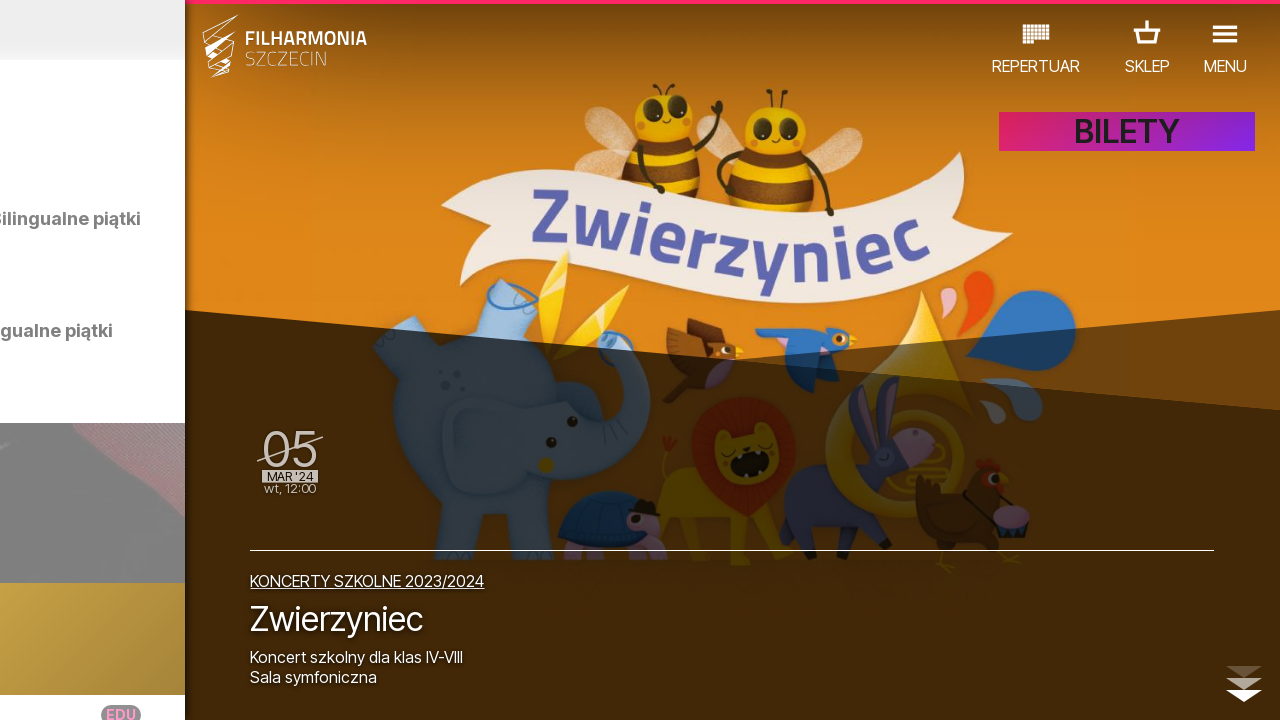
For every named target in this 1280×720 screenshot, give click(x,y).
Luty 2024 (166, 30)
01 (19, 686)
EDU (135, 632)
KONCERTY (56, 632)
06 (148, 686)
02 (45, 686)
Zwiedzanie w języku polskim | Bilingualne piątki (199, 350)
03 (70, 686)
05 (122, 686)
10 (252, 686)
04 (96, 686)
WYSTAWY (211, 632)
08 (200, 686)
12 (303, 686)
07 (174, 686)
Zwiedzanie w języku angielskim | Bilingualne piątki (213, 238)
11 (277, 686)
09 (226, 686)
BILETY (1127, 147)
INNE (289, 632)
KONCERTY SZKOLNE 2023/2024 (507, 572)
